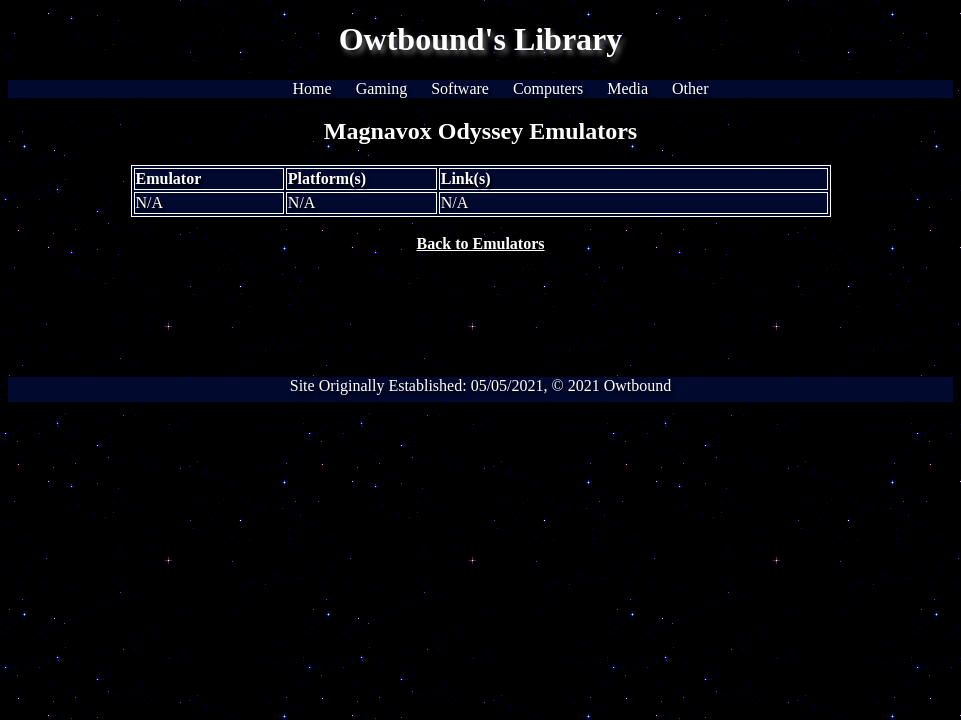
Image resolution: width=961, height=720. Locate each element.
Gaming (382, 88)
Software (460, 88)
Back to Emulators (481, 243)
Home (312, 88)
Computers (548, 88)
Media (627, 88)
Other (690, 88)
